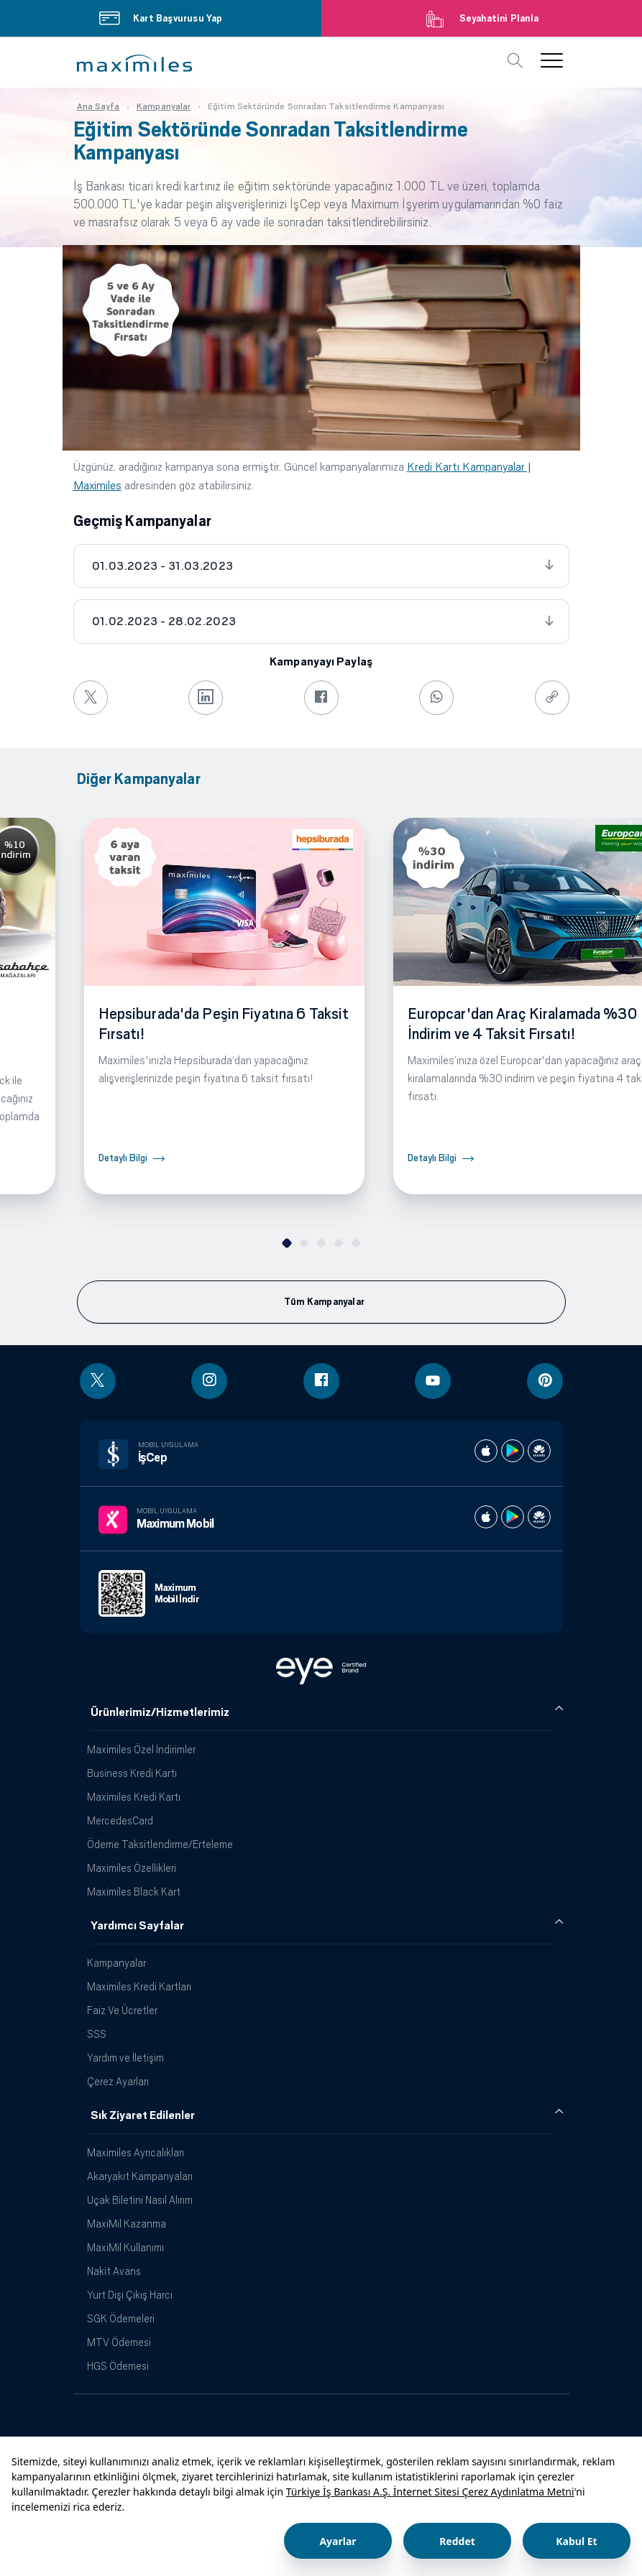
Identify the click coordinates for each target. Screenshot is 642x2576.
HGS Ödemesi (118, 2366)
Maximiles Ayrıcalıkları (135, 2152)
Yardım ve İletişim (125, 2057)
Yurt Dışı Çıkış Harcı (130, 2295)
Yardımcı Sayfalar (137, 1925)
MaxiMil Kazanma (126, 2223)
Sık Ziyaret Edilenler (143, 2115)
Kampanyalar (116, 1963)
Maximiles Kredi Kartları (139, 1986)
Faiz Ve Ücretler (122, 2010)
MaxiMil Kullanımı (125, 2247)
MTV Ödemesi (119, 2342)
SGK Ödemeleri (121, 2318)
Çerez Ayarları (118, 2081)
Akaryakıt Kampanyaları (140, 2176)
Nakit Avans (114, 2271)
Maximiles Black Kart (133, 1891)
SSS (96, 2034)
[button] (134, 63)
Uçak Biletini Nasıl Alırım (140, 2200)
